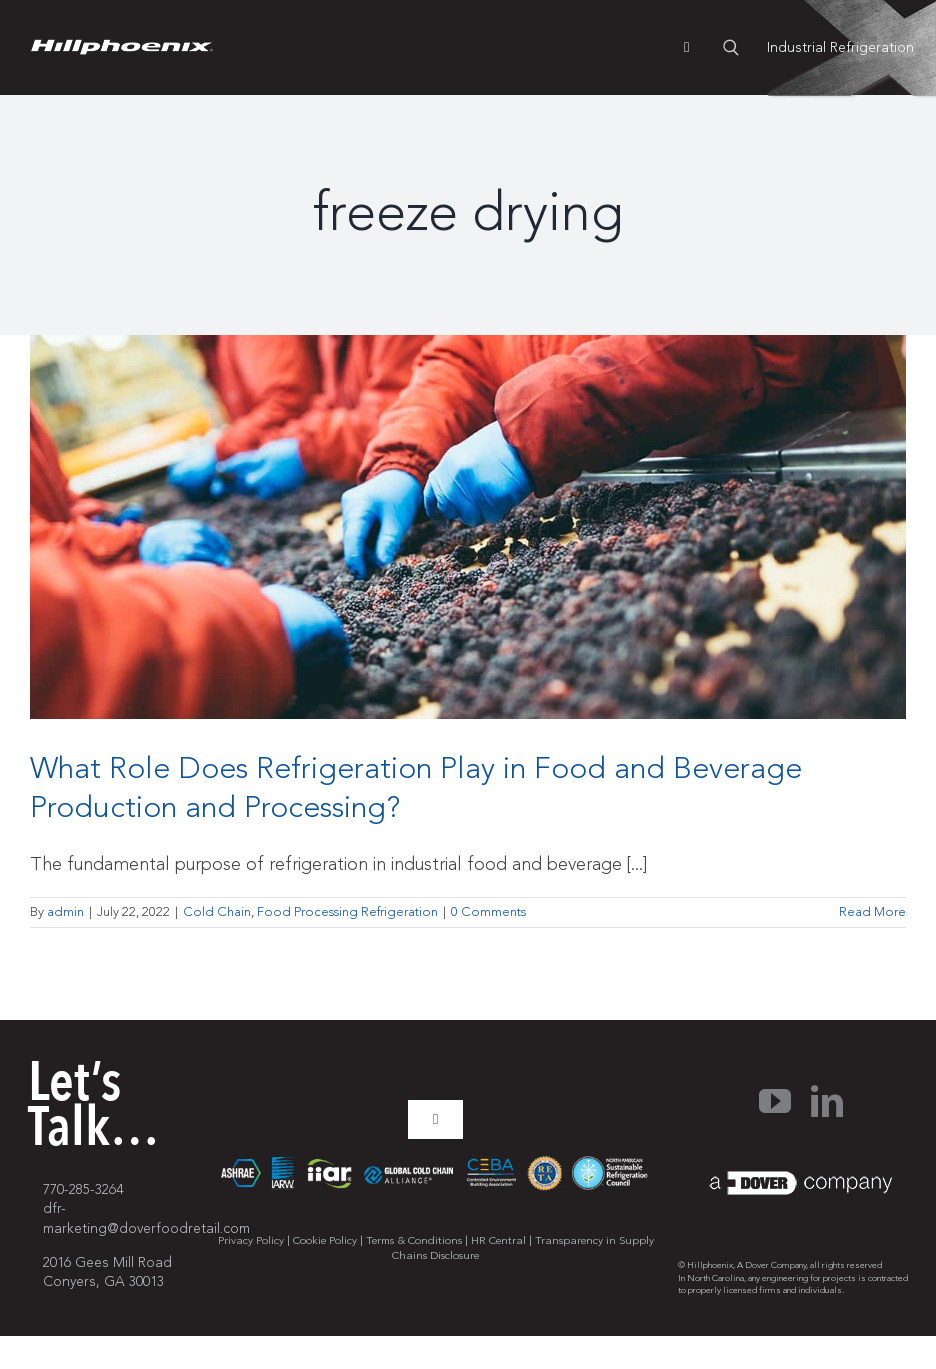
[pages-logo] (121, 48)
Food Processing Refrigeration (347, 912)
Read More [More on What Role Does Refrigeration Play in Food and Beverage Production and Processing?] (872, 912)
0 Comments (488, 912)
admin (65, 912)
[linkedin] (827, 1101)
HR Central (498, 1240)
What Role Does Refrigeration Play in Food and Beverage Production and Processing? (416, 788)
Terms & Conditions (414, 1240)
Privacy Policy (251, 1240)
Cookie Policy (325, 1240)
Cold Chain (217, 912)
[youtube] (775, 1101)
